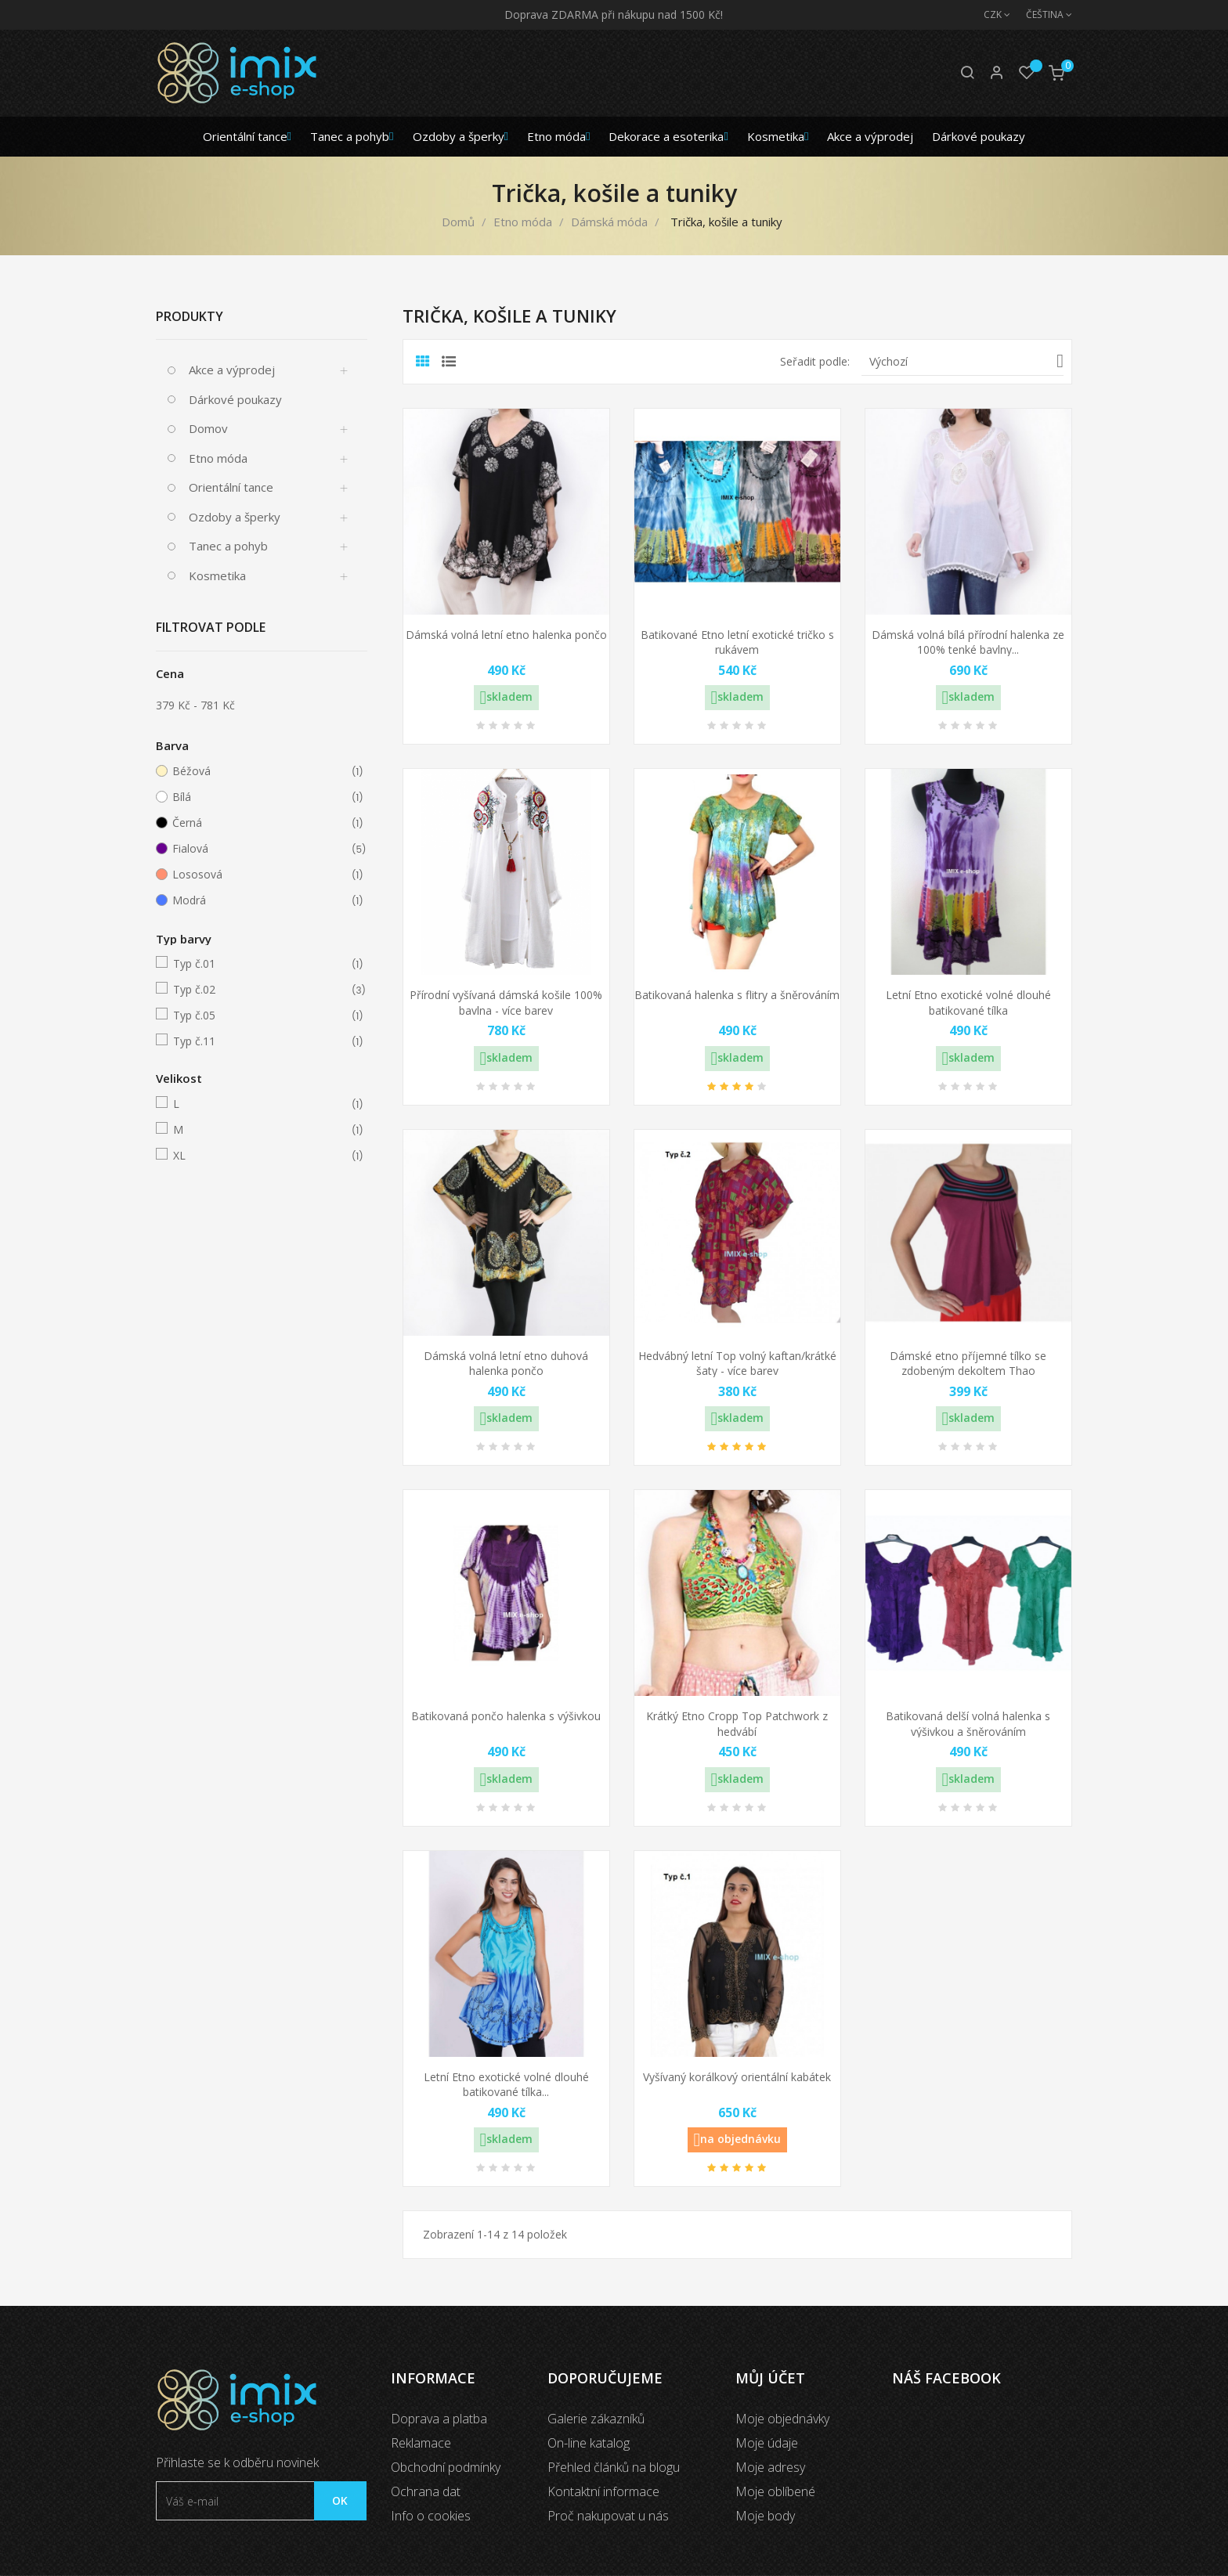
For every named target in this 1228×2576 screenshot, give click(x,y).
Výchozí (966, 361)
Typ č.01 (259, 964)
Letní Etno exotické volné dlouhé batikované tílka (968, 1002)
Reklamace (421, 2443)
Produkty (189, 316)
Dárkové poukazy (235, 399)
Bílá (258, 797)
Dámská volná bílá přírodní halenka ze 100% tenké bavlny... (968, 642)
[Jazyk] (1041, 15)
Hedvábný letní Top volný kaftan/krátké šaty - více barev (737, 1363)
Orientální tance (231, 487)
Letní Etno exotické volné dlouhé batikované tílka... (506, 2084)
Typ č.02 (259, 990)
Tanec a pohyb (228, 546)
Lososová (258, 874)
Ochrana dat (425, 2491)
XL (259, 1156)
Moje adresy (770, 2467)
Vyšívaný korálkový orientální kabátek (737, 2076)
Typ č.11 (259, 1041)
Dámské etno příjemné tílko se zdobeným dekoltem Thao (968, 1363)
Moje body (765, 2515)
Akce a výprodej (232, 369)
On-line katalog (588, 2443)
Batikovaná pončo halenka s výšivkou (506, 1715)
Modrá (258, 900)
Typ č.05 (259, 1015)
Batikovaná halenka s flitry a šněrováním (737, 994)
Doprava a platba (439, 2418)
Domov (208, 428)
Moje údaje (766, 2443)
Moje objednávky (782, 2418)
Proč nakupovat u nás (608, 2515)
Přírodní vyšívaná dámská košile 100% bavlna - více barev (506, 1002)
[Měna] (989, 15)
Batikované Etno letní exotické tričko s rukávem (737, 642)
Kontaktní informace (603, 2491)
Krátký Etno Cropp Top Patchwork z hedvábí (737, 1723)
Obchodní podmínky (445, 2467)
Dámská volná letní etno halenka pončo (506, 634)
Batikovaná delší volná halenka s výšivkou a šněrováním (968, 1723)
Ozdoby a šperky (234, 517)
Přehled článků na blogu (613, 2467)
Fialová (258, 849)
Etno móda (218, 458)
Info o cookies (431, 2515)
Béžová (258, 771)
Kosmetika (217, 575)
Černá (258, 823)
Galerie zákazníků (596, 2418)
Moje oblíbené (775, 2491)
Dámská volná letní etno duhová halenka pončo (506, 1363)
